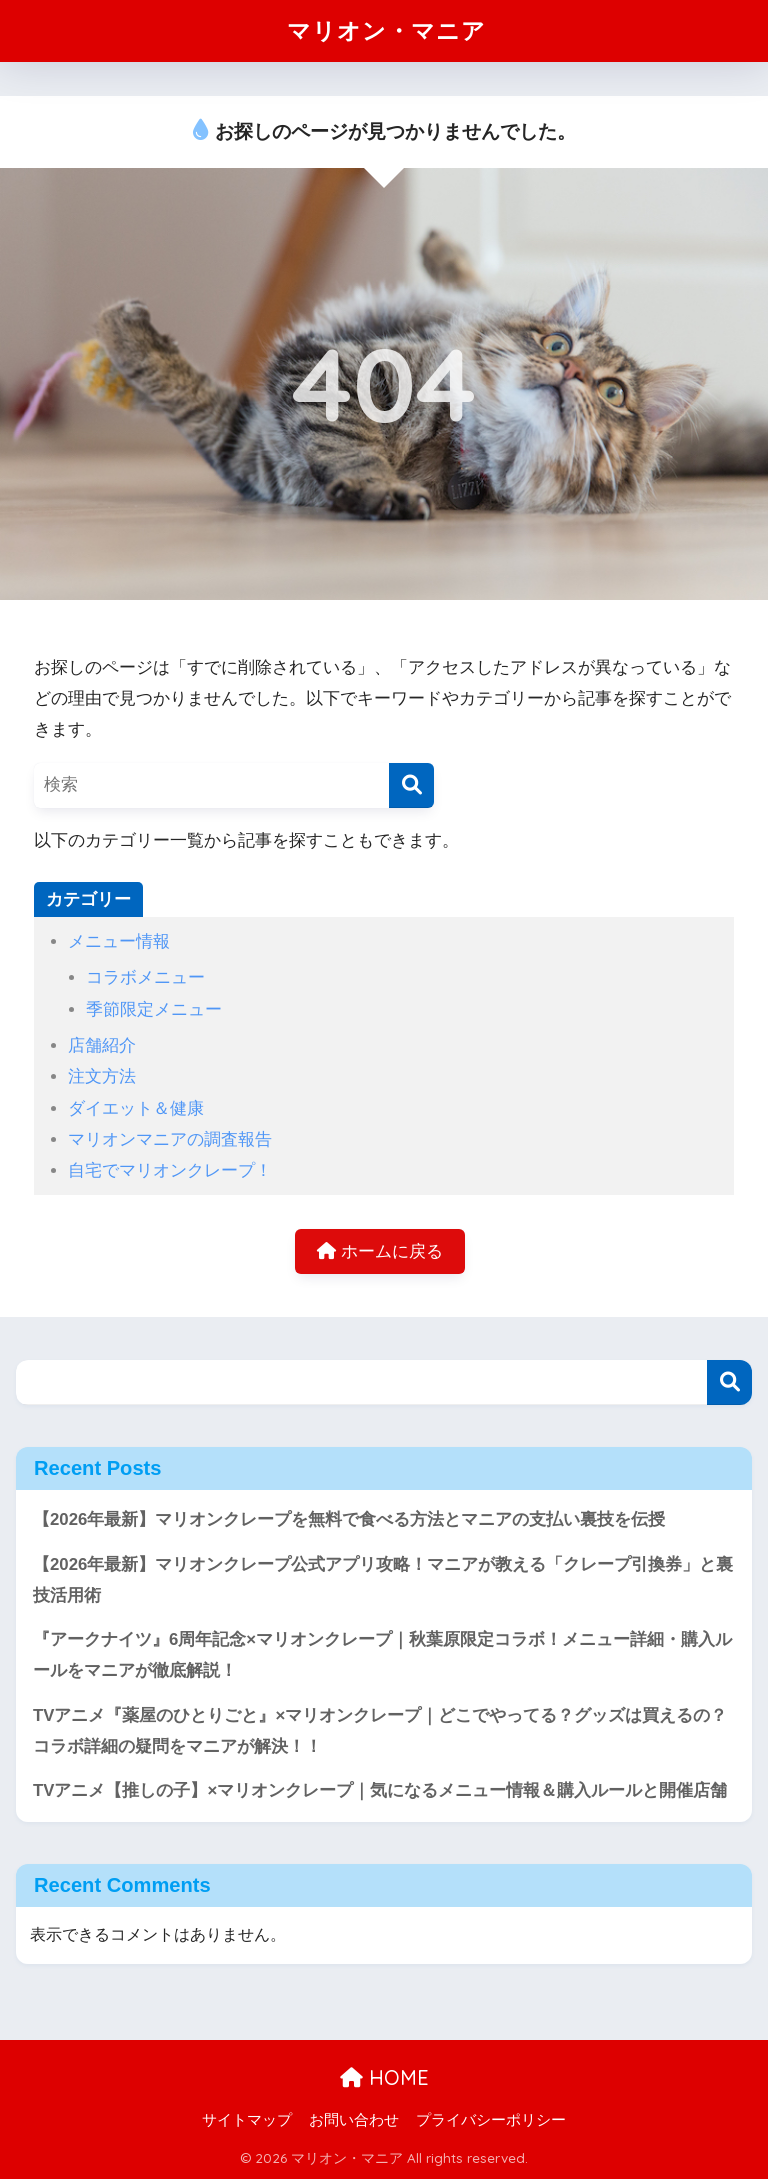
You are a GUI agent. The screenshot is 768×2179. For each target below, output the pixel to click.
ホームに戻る (380, 1251)
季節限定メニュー (154, 1009)
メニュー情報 (119, 941)
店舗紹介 (102, 1045)
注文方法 (102, 1076)
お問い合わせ (354, 2120)
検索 (729, 1382)
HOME (384, 2077)
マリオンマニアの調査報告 (170, 1139)
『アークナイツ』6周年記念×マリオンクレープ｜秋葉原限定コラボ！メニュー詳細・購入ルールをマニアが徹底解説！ (382, 1655)
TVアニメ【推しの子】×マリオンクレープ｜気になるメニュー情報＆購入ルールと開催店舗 (380, 1790)
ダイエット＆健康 (136, 1108)
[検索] (411, 785)
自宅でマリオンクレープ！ (170, 1170)
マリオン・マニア (386, 30)
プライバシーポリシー (491, 2120)
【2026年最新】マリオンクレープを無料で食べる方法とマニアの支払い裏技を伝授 (349, 1519)
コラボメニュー (145, 977)
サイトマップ (247, 2120)
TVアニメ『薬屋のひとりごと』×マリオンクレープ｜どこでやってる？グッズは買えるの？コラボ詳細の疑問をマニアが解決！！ (380, 1731)
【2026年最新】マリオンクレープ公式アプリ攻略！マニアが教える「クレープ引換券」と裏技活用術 (383, 1580)
